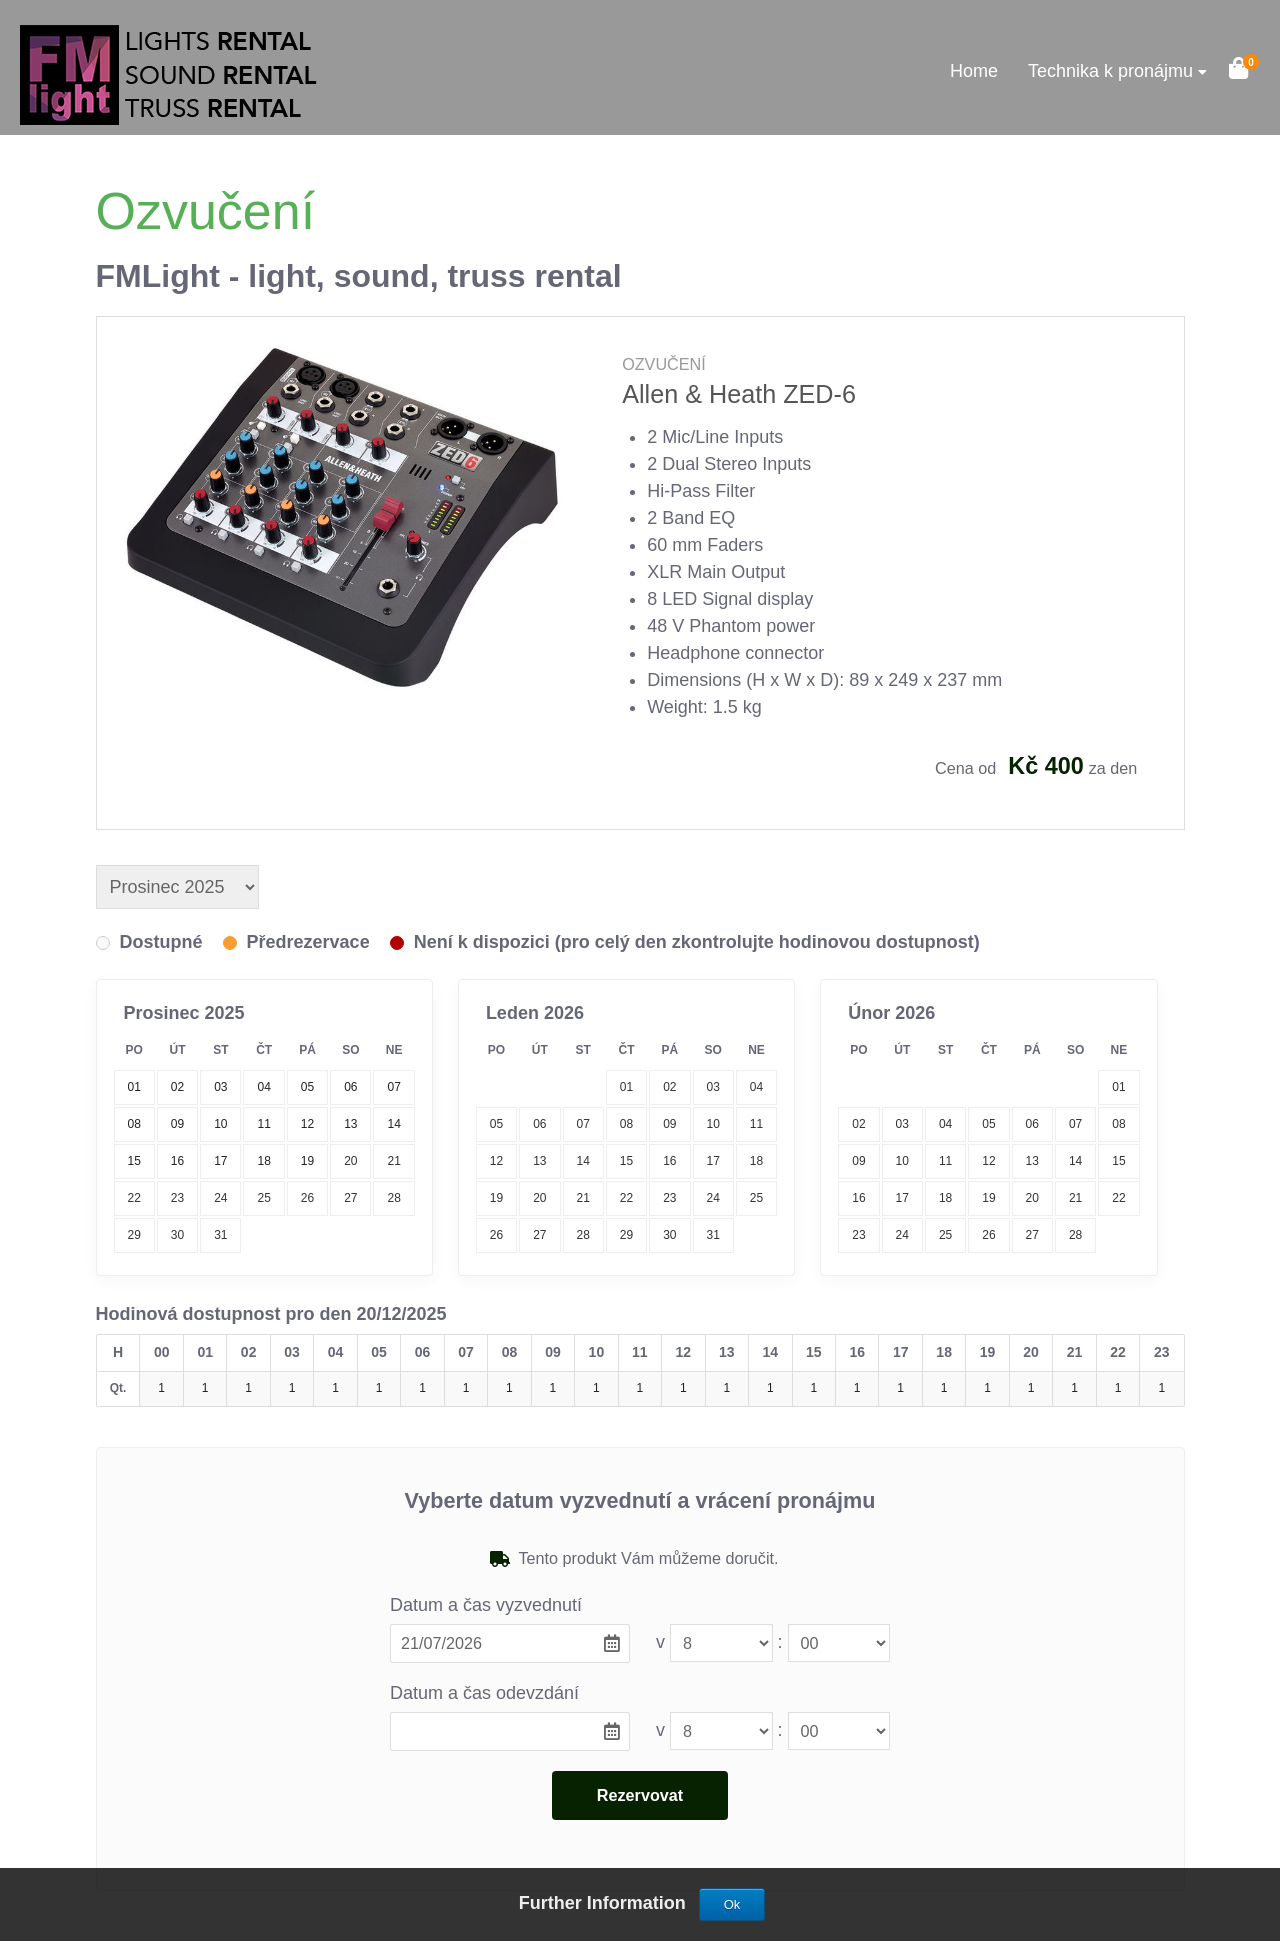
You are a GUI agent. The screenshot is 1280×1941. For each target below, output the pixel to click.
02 (669, 1087)
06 (539, 1124)
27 (350, 1198)
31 (220, 1235)
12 (496, 1161)
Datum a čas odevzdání (484, 1693)
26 (307, 1198)
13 (539, 1161)
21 (393, 1161)
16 (669, 1161)
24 (220, 1198)
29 (133, 1235)
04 (756, 1087)
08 (626, 1124)
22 (133, 1198)
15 (626, 1161)
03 (713, 1087)
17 (713, 1161)
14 (583, 1161)
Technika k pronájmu (1110, 71)
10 (713, 1124)
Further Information (605, 1903)
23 (177, 1198)
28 (393, 1198)
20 (350, 1161)
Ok (732, 1904)
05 (496, 1124)
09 (669, 1124)
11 (756, 1124)
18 (756, 1161)
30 (177, 1235)
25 (263, 1198)
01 (626, 1087)
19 (496, 1198)
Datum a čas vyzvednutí (486, 1605)
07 (583, 1124)
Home (974, 71)
